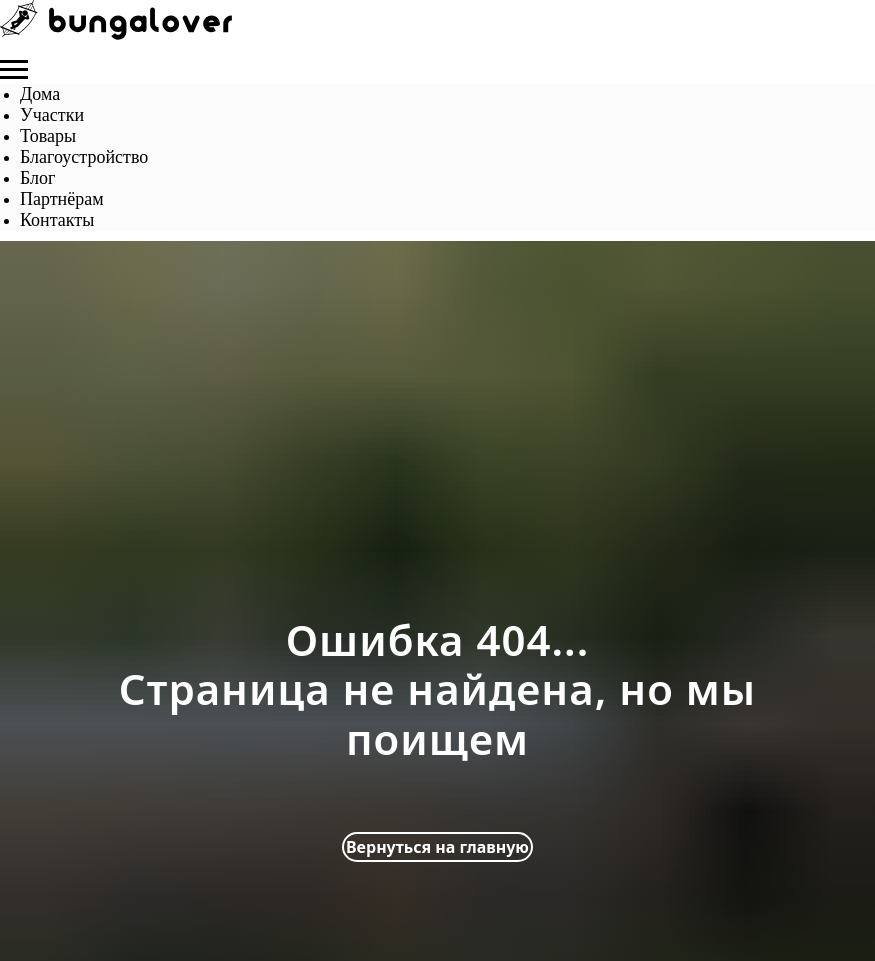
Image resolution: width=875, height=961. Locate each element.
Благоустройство (84, 157)
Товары (48, 136)
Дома (40, 94)
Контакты (57, 220)
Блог (37, 178)
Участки (52, 115)
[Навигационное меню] (14, 70)
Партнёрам (62, 199)
